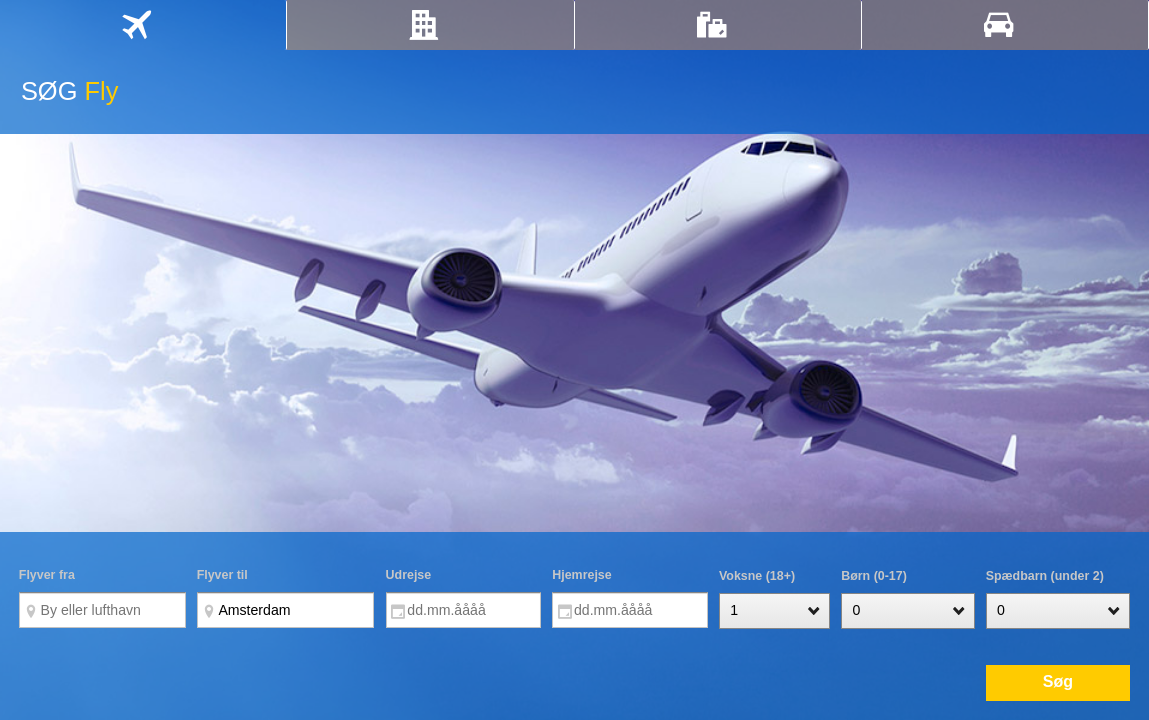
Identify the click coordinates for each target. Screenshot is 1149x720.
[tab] (143, 25)
